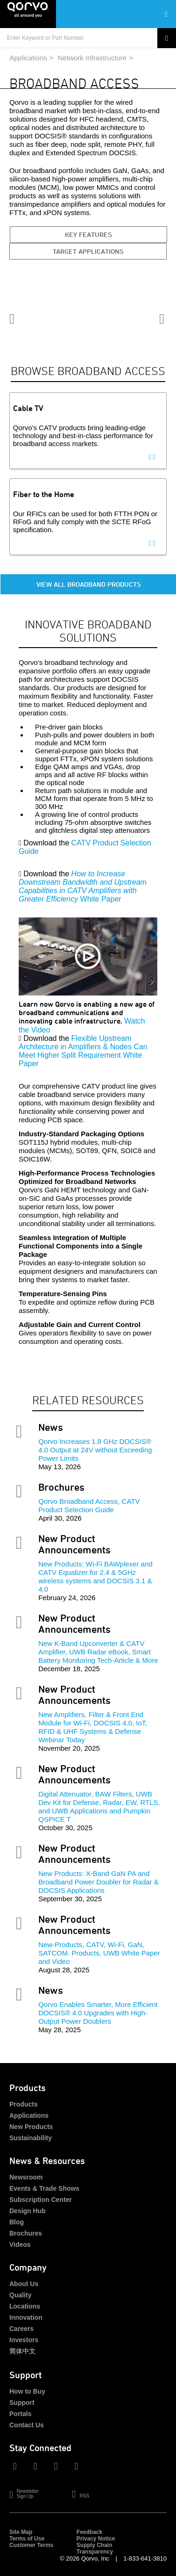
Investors (23, 2340)
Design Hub (27, 2211)
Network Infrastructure (92, 58)
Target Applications (88, 251)
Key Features (88, 234)
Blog (16, 2222)
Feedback (89, 2532)
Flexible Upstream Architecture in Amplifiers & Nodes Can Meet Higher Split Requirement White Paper (83, 1051)
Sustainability (30, 2138)
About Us (23, 2283)
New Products (31, 2126)
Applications (28, 58)
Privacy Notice (96, 2538)
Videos (20, 2244)
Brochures (25, 2233)
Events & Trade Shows (44, 2188)
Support (22, 2402)
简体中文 (22, 2351)
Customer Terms (31, 2545)
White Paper (83, 886)
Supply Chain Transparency (95, 2548)
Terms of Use (26, 2538)
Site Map (20, 2532)
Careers (21, 2328)
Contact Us (26, 2425)
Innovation (25, 2317)
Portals (20, 2413)
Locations (24, 2306)
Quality (20, 2295)
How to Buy (27, 2391)
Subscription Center (40, 2199)
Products (23, 2104)
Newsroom (26, 2177)
